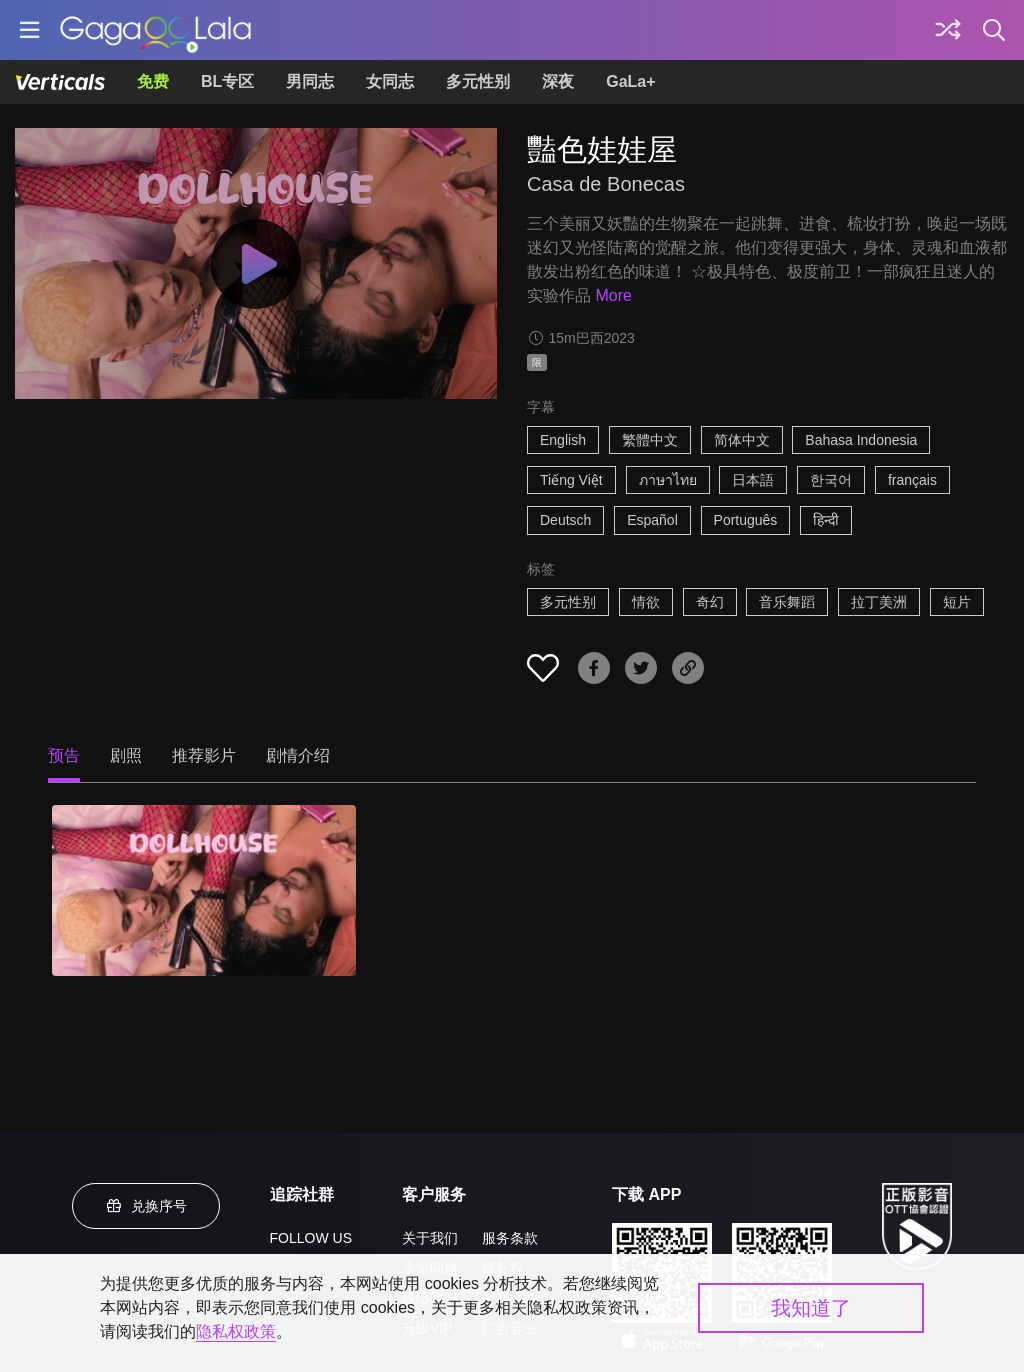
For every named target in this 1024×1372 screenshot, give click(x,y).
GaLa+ (630, 81)
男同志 (310, 81)
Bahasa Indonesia (861, 440)
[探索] (948, 30)
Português (746, 520)
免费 (153, 81)
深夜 (558, 81)
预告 (64, 755)
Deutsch (565, 520)
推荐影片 (204, 755)
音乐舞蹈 (787, 602)
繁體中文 (650, 440)
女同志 (390, 81)
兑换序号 (146, 1206)
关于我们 (430, 1238)
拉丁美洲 (879, 602)
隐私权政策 (236, 1331)
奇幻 (710, 602)
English (563, 440)
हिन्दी (826, 520)
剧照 (126, 755)
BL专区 (227, 81)
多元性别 (478, 81)
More (613, 295)
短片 (957, 602)
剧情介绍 (298, 755)
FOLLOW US (311, 1238)
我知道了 (811, 1308)
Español (652, 520)
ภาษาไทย (668, 480)
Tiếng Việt (571, 480)
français (912, 480)
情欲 (646, 602)
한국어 (831, 480)
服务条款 (510, 1238)
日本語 (753, 480)
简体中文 (742, 440)
